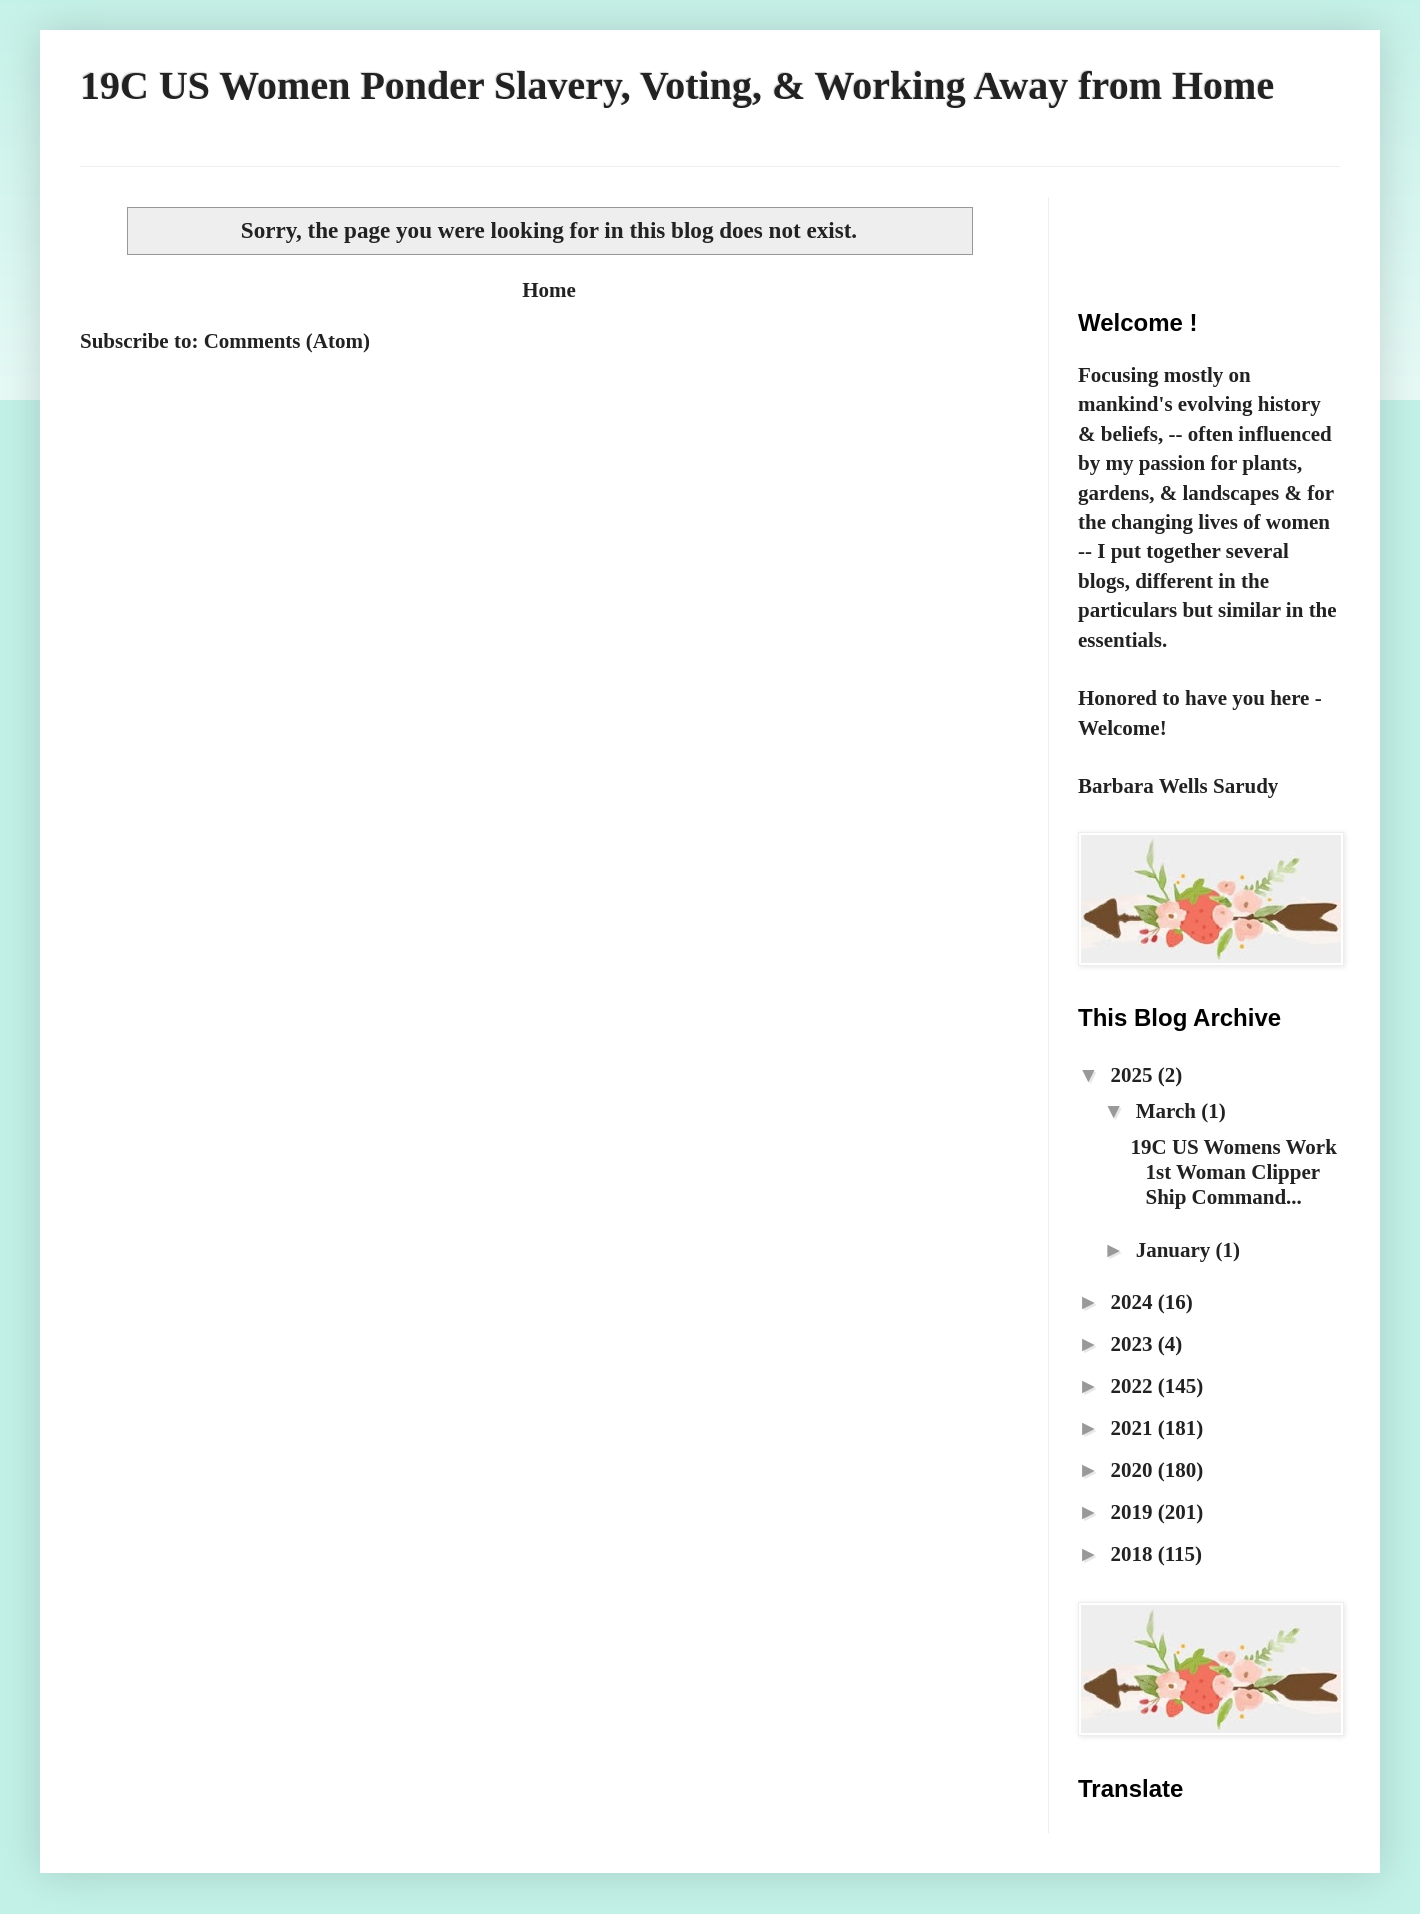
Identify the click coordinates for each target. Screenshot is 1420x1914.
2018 (1133, 1554)
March (1169, 1111)
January (1176, 1250)
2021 (1133, 1428)
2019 (1133, 1512)
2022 (1133, 1386)
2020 (1133, 1470)
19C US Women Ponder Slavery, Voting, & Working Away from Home (677, 85)
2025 (1133, 1075)
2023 (1133, 1344)
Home (549, 290)
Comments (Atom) (287, 341)
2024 (1133, 1302)
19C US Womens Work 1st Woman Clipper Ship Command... (1233, 1172)
